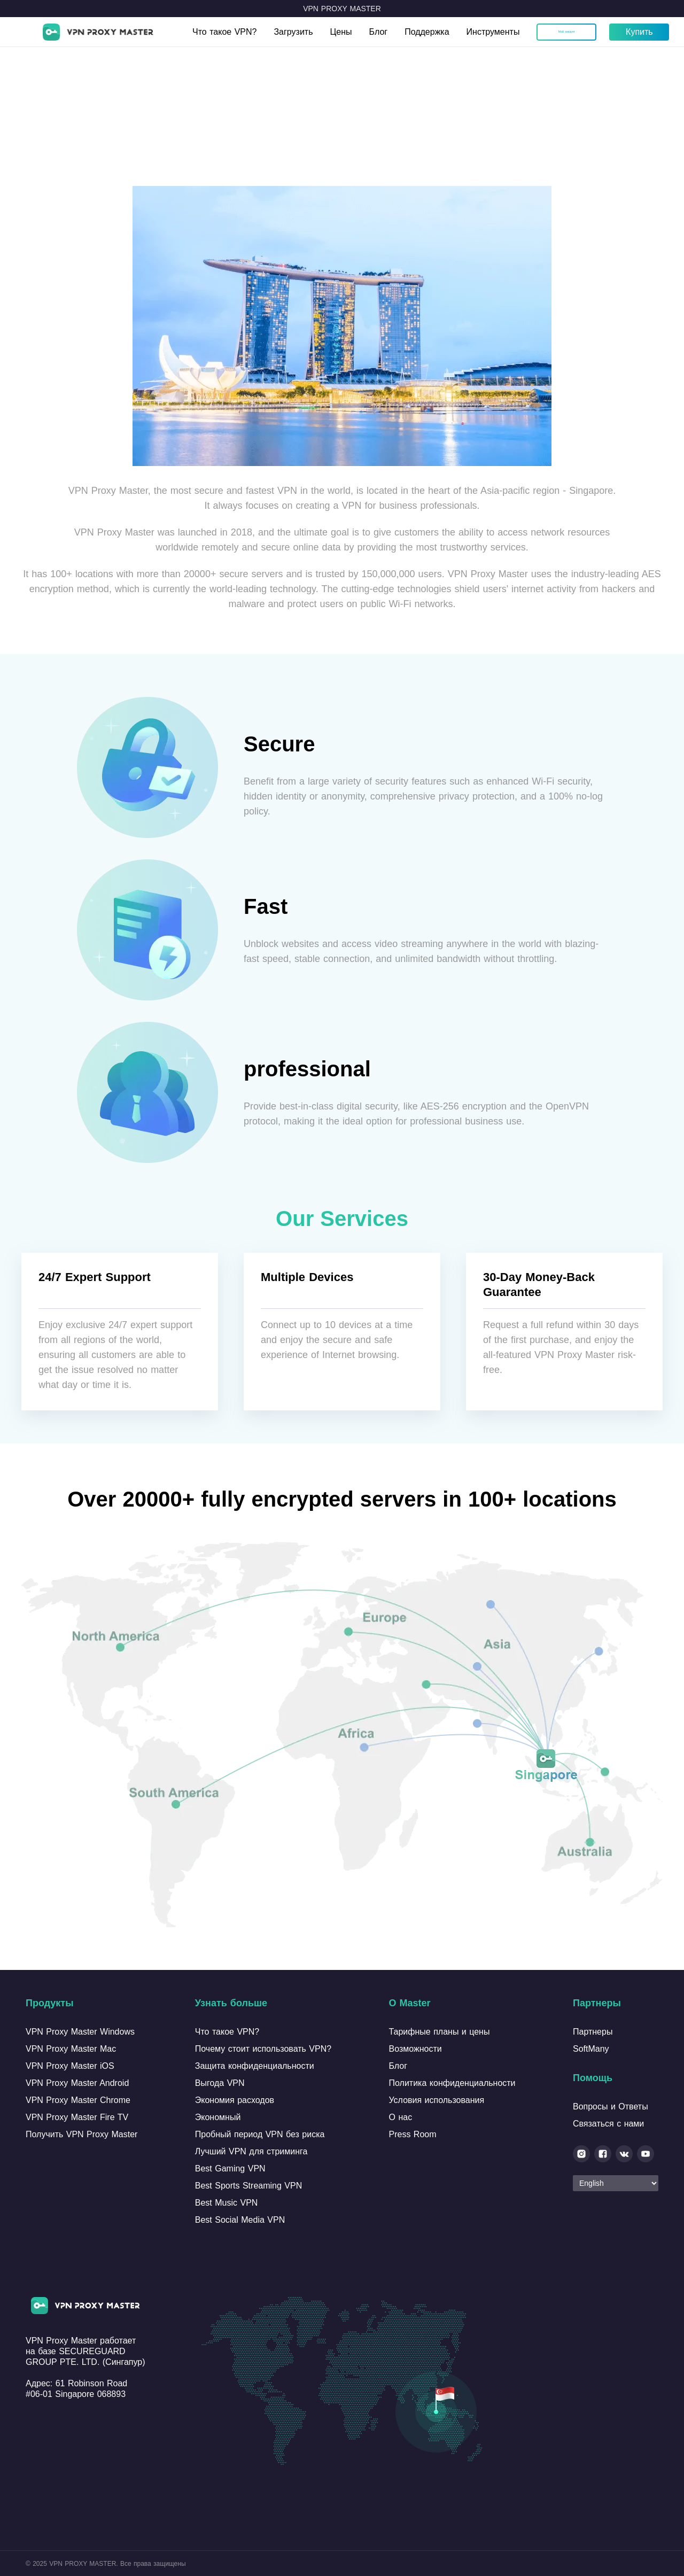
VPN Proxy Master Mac (71, 2048)
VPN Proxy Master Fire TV (77, 2117)
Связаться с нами (608, 2123)
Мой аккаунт (567, 31)
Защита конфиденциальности (254, 2065)
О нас (401, 2117)
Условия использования (437, 2100)
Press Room (413, 2134)
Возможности (415, 2048)
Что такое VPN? (224, 31)
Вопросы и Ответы (610, 2106)
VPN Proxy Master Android (77, 2083)
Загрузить (293, 31)
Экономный (218, 2117)
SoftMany (591, 2048)
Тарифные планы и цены (439, 2031)
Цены (341, 31)
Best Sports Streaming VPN (248, 2185)
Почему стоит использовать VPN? (263, 2048)
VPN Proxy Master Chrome (78, 2100)
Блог (378, 31)
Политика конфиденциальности (452, 2083)
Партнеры (592, 2031)
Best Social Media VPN (240, 2219)
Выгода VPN (220, 2083)
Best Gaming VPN (230, 2168)
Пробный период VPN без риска (260, 2134)
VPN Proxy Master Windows (80, 2031)
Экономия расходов (234, 2100)
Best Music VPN (226, 2202)
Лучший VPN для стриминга (251, 2151)
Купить (639, 31)
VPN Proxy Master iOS (70, 2065)
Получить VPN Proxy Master (81, 2134)
